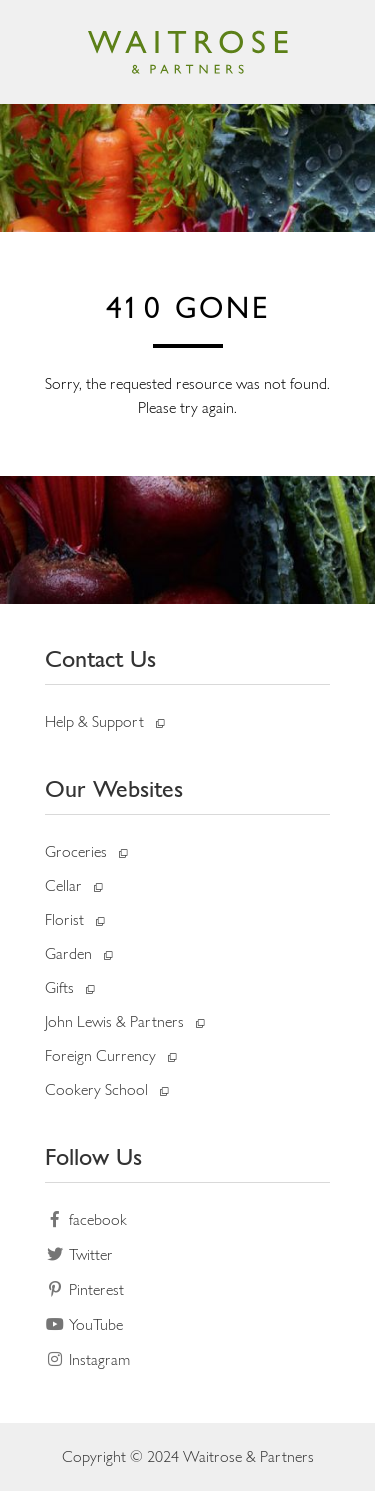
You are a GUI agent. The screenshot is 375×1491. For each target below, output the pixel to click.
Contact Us (100, 658)
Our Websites (114, 788)
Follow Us (93, 1156)
